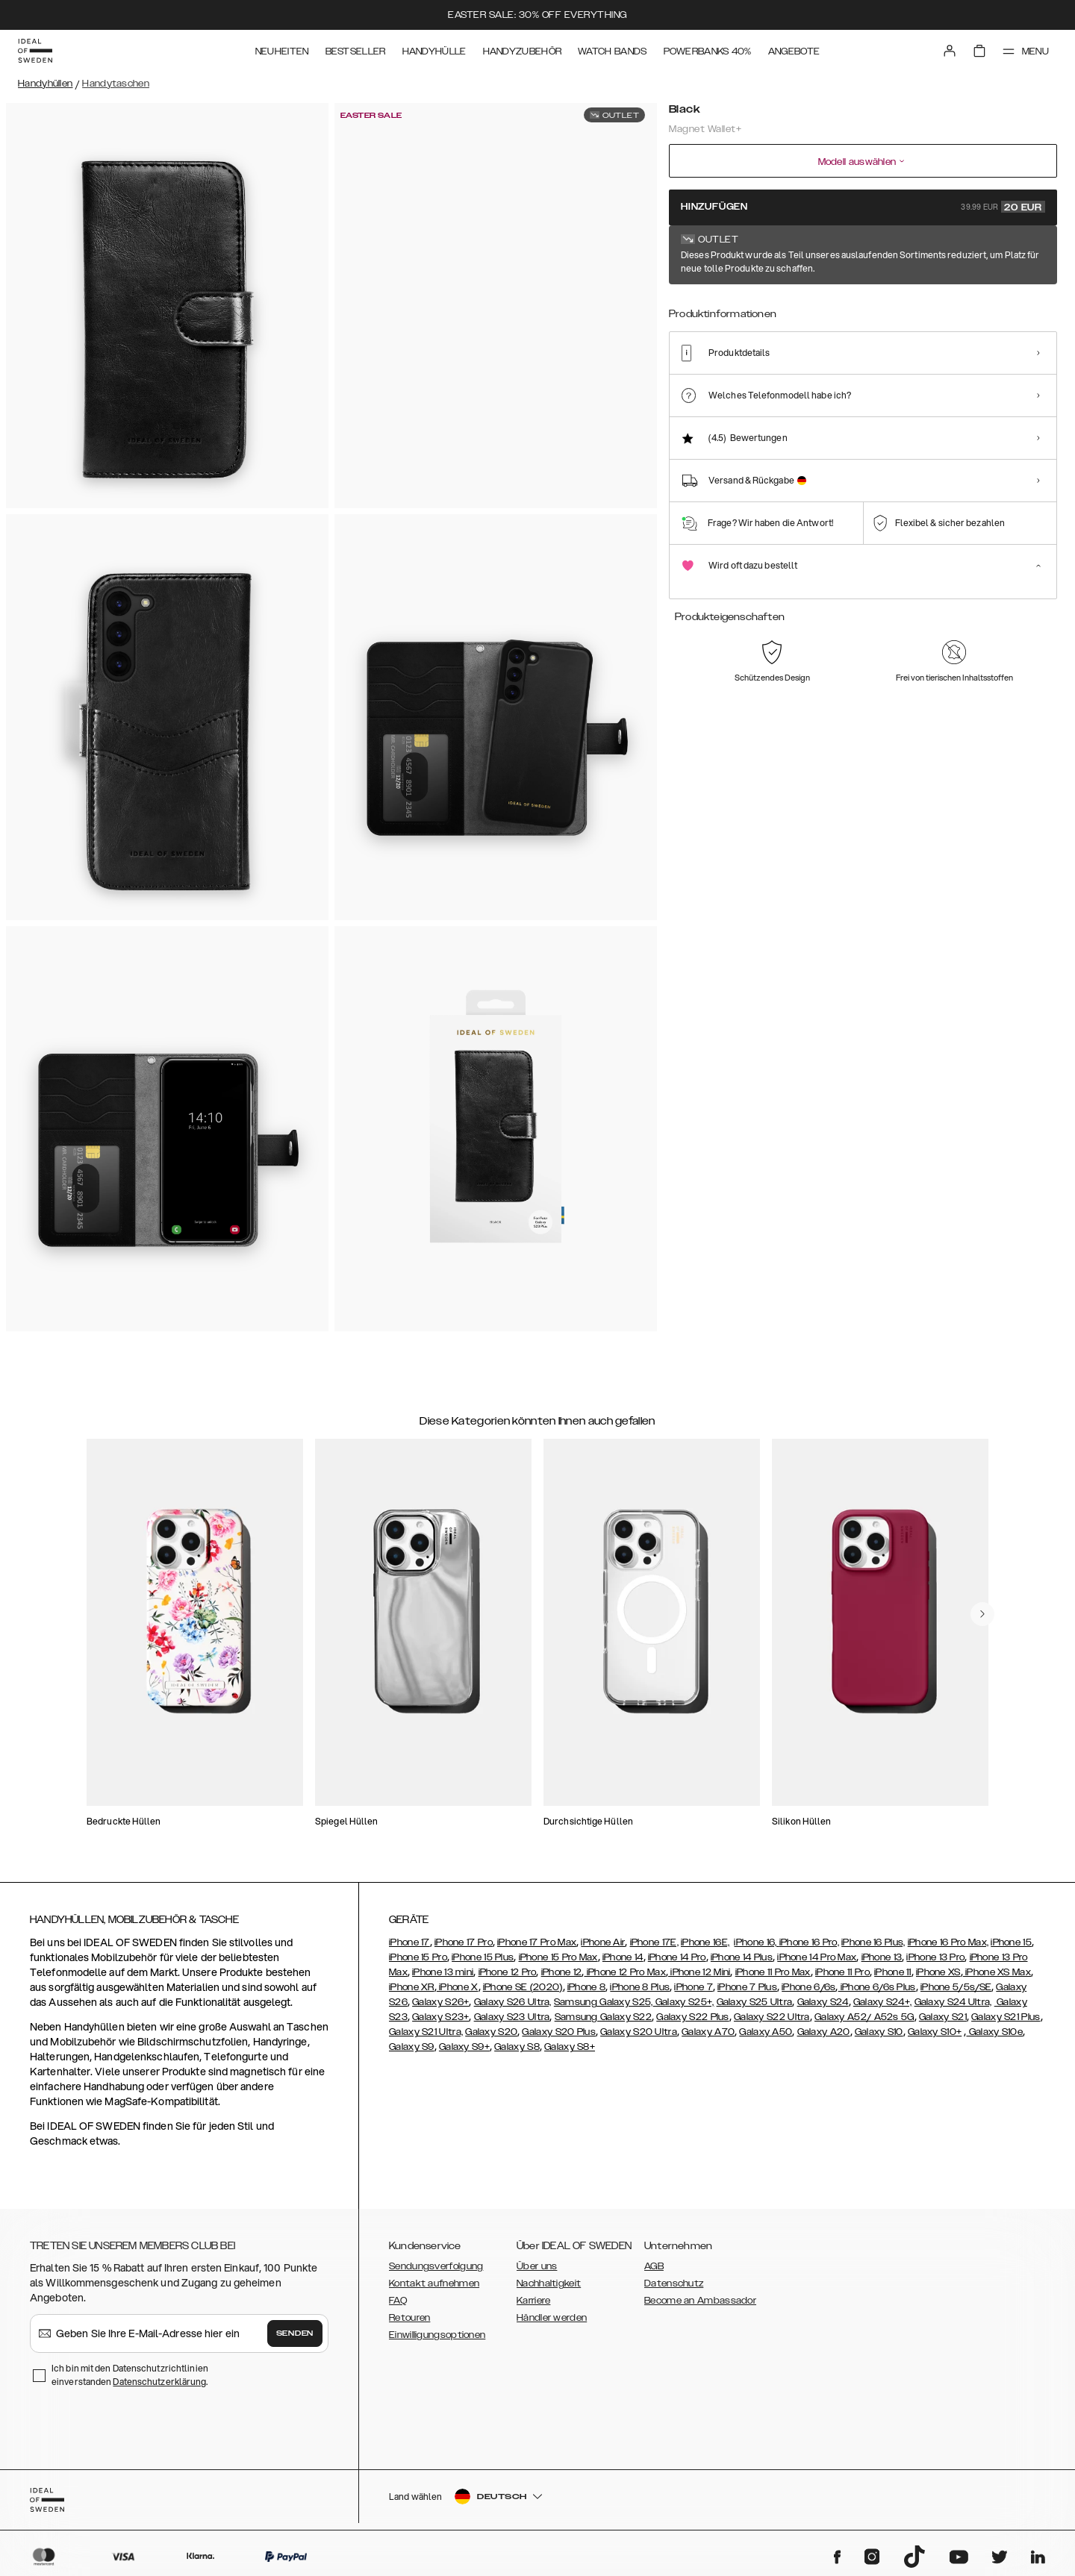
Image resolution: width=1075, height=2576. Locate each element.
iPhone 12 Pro (508, 1972)
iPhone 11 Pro (842, 1972)
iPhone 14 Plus (742, 1957)
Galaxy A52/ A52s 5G (864, 2017)
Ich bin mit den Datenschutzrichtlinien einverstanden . (130, 2375)
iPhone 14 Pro (677, 1957)
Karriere (533, 2300)
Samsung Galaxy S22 (603, 2017)
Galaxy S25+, (683, 2002)
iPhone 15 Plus (483, 1957)
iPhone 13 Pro (935, 1957)
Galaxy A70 (708, 2032)
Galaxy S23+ (440, 2017)
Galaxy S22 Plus (692, 2017)
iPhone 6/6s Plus (877, 1987)
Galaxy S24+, (882, 2002)
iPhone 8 (586, 1987)
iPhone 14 (623, 1957)
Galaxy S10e (994, 2032)
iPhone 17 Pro (463, 1942)
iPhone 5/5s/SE (955, 1987)
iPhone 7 (693, 1987)
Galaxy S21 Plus (1006, 2017)
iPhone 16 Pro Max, (948, 1942)
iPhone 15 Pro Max (558, 1957)
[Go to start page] (35, 51)
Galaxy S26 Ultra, (513, 2002)
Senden (295, 2333)
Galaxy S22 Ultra (772, 2017)
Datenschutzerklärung (159, 2381)
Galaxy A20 (823, 2032)
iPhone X (458, 1987)
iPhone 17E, (654, 1942)
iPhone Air (603, 1942)
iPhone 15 (1011, 1942)
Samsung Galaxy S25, (603, 2002)
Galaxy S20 (491, 2032)
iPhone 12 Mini (699, 1972)
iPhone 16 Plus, (873, 1942)
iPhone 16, (756, 1942)
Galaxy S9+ (464, 2047)
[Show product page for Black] (696, 315)
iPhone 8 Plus (640, 1987)
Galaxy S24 (823, 2002)
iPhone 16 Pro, (809, 1942)
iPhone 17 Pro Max (536, 1942)
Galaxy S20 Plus (559, 2032)
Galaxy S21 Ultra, (426, 2032)
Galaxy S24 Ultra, (953, 2002)
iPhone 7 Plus (747, 1987)
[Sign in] (950, 51)
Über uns (537, 2266)
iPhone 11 (893, 1972)
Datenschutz (673, 2283)
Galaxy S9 (411, 2047)
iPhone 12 (561, 1972)
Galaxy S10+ (935, 2032)
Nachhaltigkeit (549, 2283)
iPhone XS (938, 1972)
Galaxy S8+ (569, 2047)
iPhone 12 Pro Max (624, 1972)
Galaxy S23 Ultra (512, 2017)
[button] (948, 2499)
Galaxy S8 (517, 2047)
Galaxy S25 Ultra (755, 2002)
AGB (654, 2266)
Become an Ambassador (700, 2300)
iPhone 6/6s (808, 1987)
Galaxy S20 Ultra (638, 2032)
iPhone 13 (882, 1957)
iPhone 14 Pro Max (816, 1957)
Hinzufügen (863, 207)
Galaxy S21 (943, 2017)
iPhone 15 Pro (418, 1957)
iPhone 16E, (705, 1942)
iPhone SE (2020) (523, 1987)
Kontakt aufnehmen (434, 2283)
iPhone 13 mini (442, 1972)
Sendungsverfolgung (436, 2266)
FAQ (398, 2300)
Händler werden (552, 2318)
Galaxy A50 (765, 2032)
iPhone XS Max (997, 1972)
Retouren (409, 2318)
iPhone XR (411, 1987)
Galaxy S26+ (440, 2002)
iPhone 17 (409, 1942)
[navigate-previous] (982, 1614)
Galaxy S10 (879, 2032)
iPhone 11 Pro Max (773, 1972)
